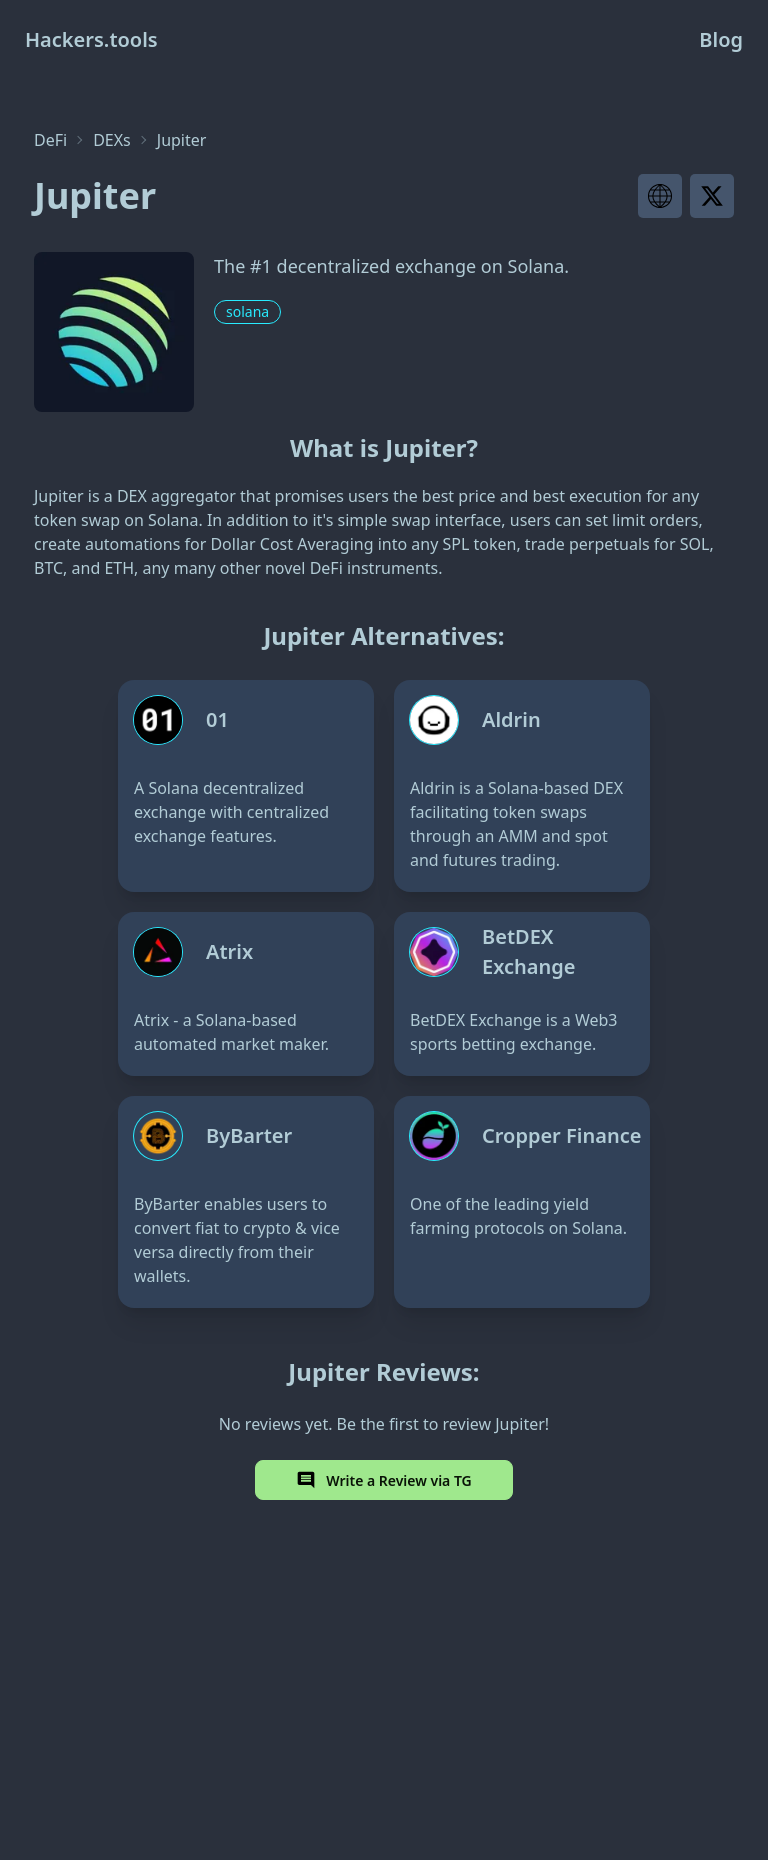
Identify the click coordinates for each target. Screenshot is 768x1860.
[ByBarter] (246, 1202)
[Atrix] (246, 994)
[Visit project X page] (712, 196)
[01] (246, 786)
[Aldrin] (522, 786)
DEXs (112, 140)
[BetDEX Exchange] (522, 994)
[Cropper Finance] (522, 1202)
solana (247, 311)
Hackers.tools (91, 39)
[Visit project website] (660, 196)
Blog (721, 39)
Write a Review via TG (384, 1480)
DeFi (50, 140)
